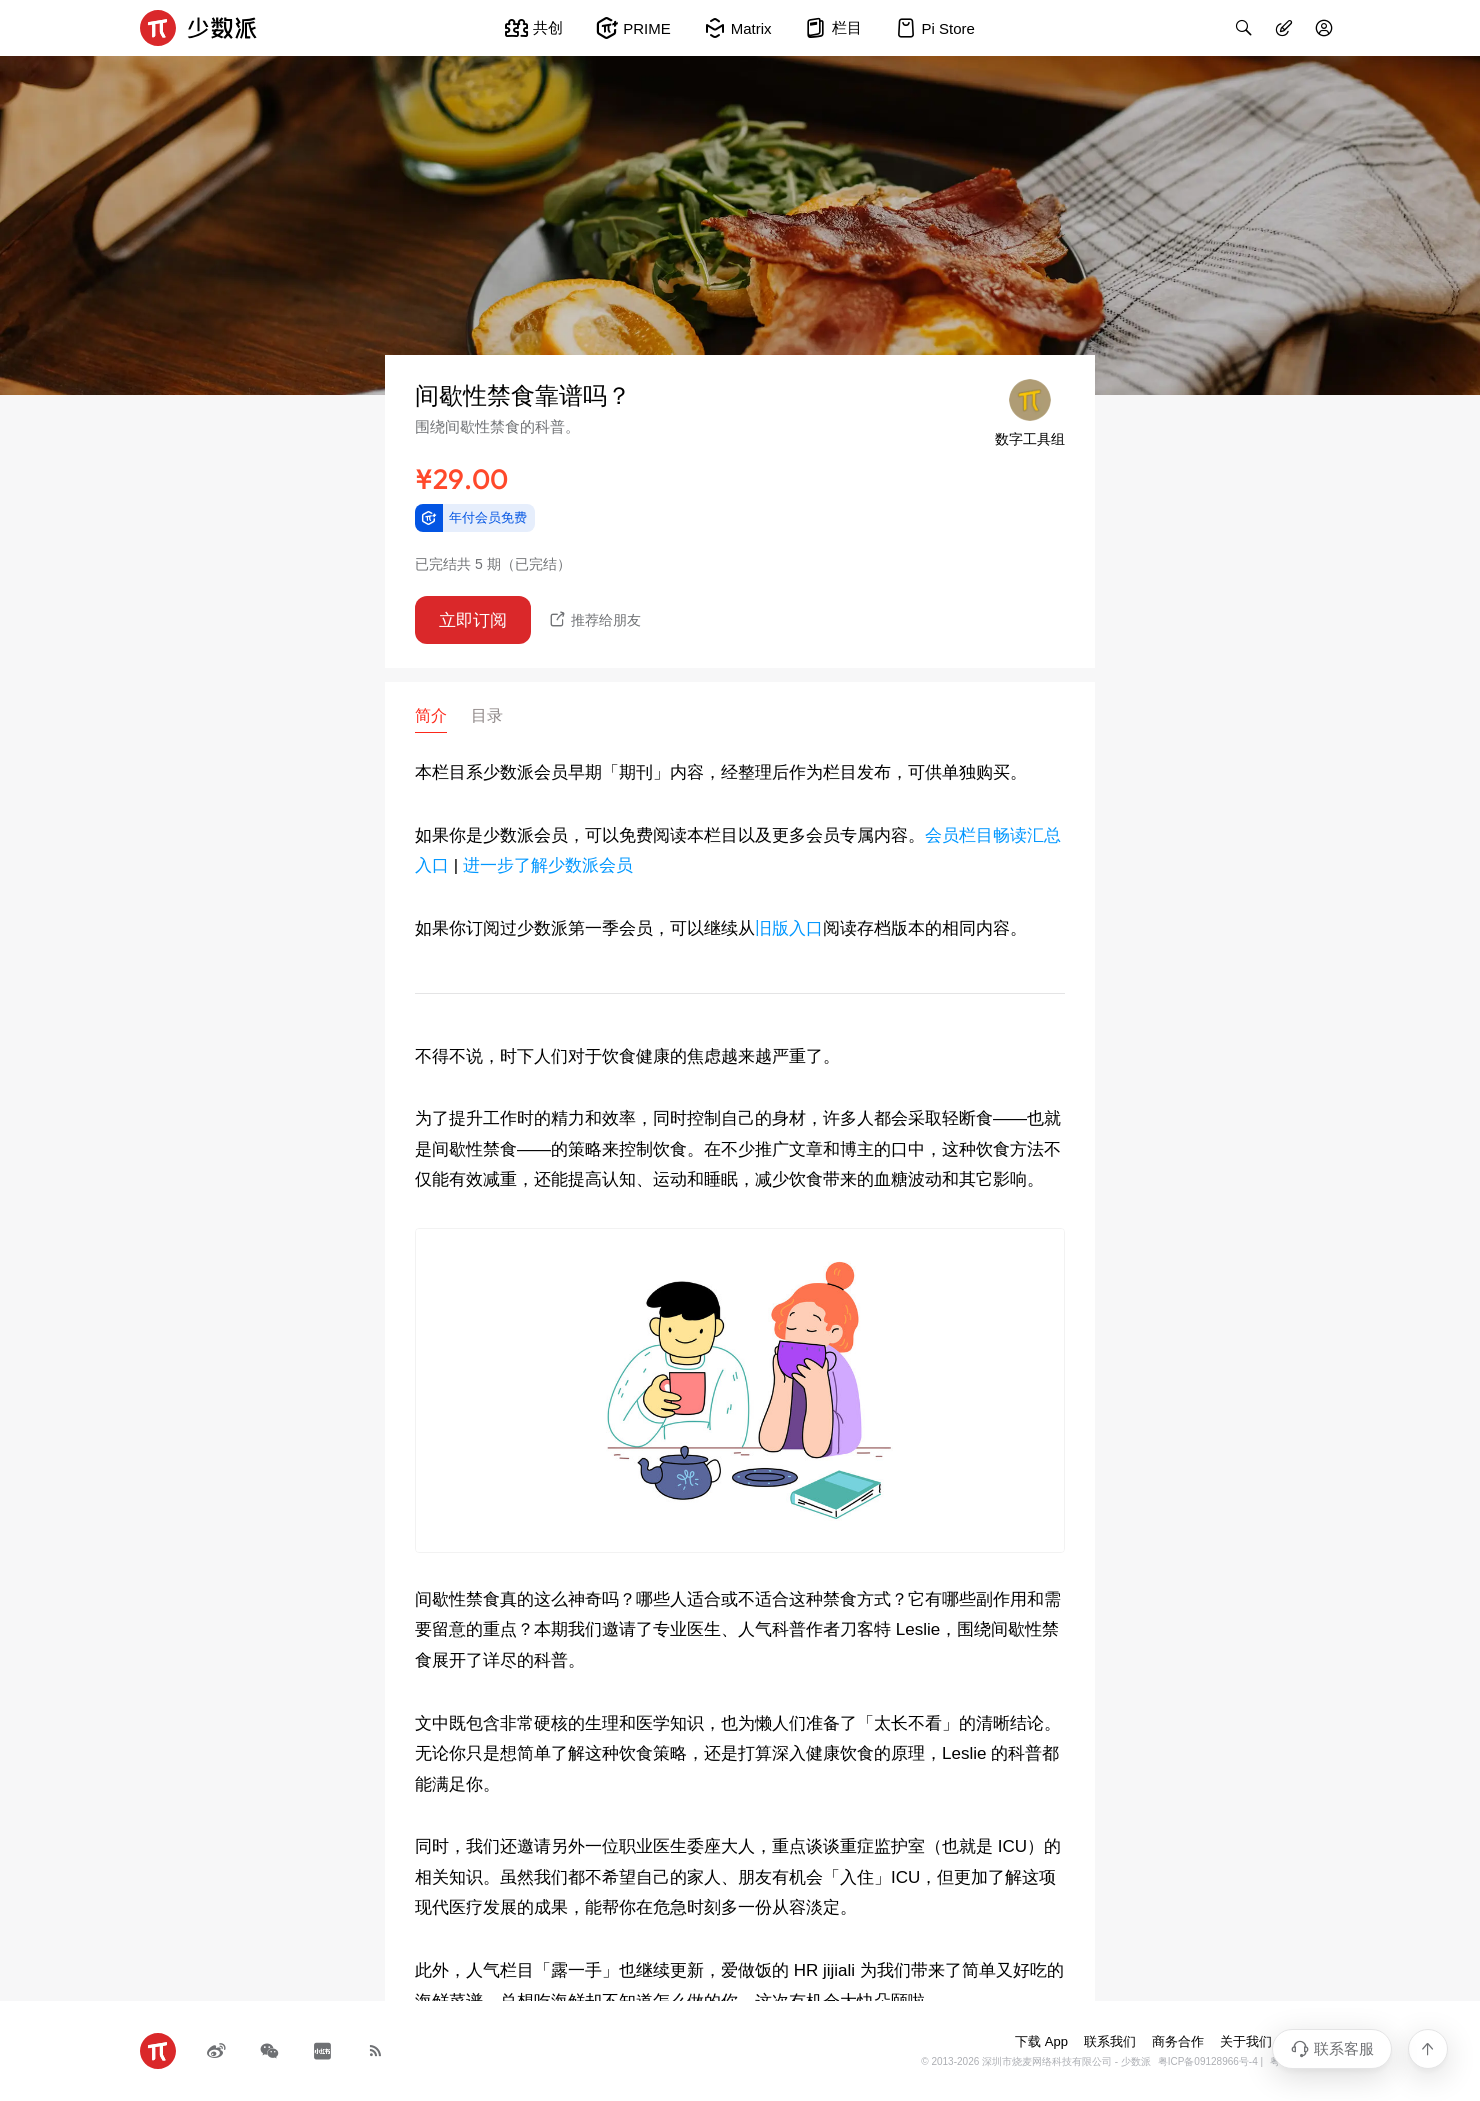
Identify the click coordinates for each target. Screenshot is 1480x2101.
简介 (431, 715)
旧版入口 (789, 928)
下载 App (1041, 2041)
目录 (487, 715)
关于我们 (1246, 2041)
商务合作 (1178, 2041)
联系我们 (1110, 2041)
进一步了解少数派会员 (548, 865)
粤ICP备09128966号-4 (1208, 2061)
